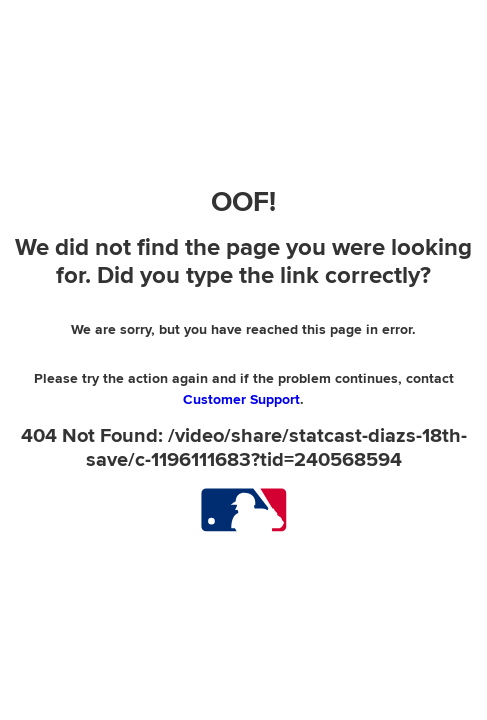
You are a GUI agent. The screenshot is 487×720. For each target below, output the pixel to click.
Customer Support (241, 399)
